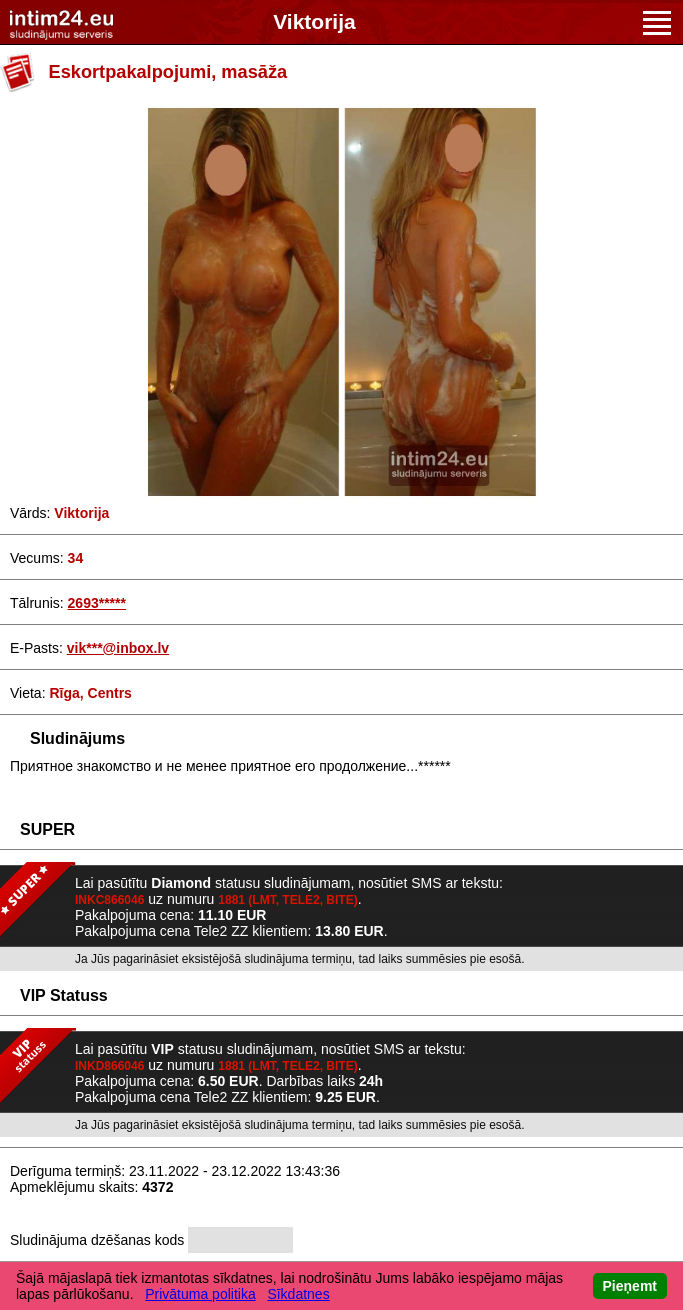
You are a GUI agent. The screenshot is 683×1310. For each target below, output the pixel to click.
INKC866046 (109, 900)
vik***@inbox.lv (118, 648)
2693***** (97, 603)
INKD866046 (109, 1066)
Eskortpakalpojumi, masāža (168, 72)
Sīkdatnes (298, 1294)
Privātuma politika (200, 1294)
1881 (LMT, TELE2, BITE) (287, 900)
